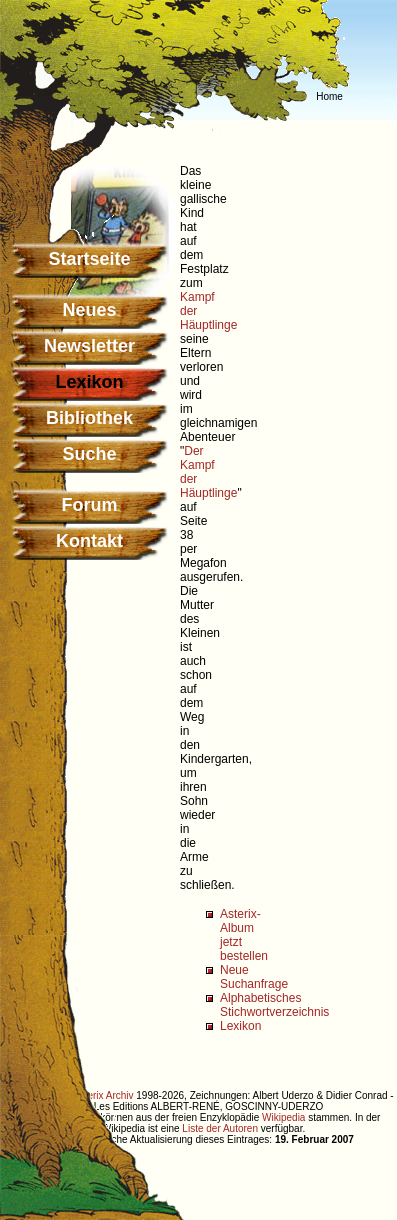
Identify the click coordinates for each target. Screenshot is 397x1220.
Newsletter (89, 346)
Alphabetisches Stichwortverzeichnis (274, 1005)
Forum (90, 505)
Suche (89, 454)
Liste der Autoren (220, 1128)
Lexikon (240, 1026)
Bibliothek (89, 418)
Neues (89, 310)
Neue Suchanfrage (254, 977)
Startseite (89, 259)
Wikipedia (283, 1117)
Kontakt (89, 541)
